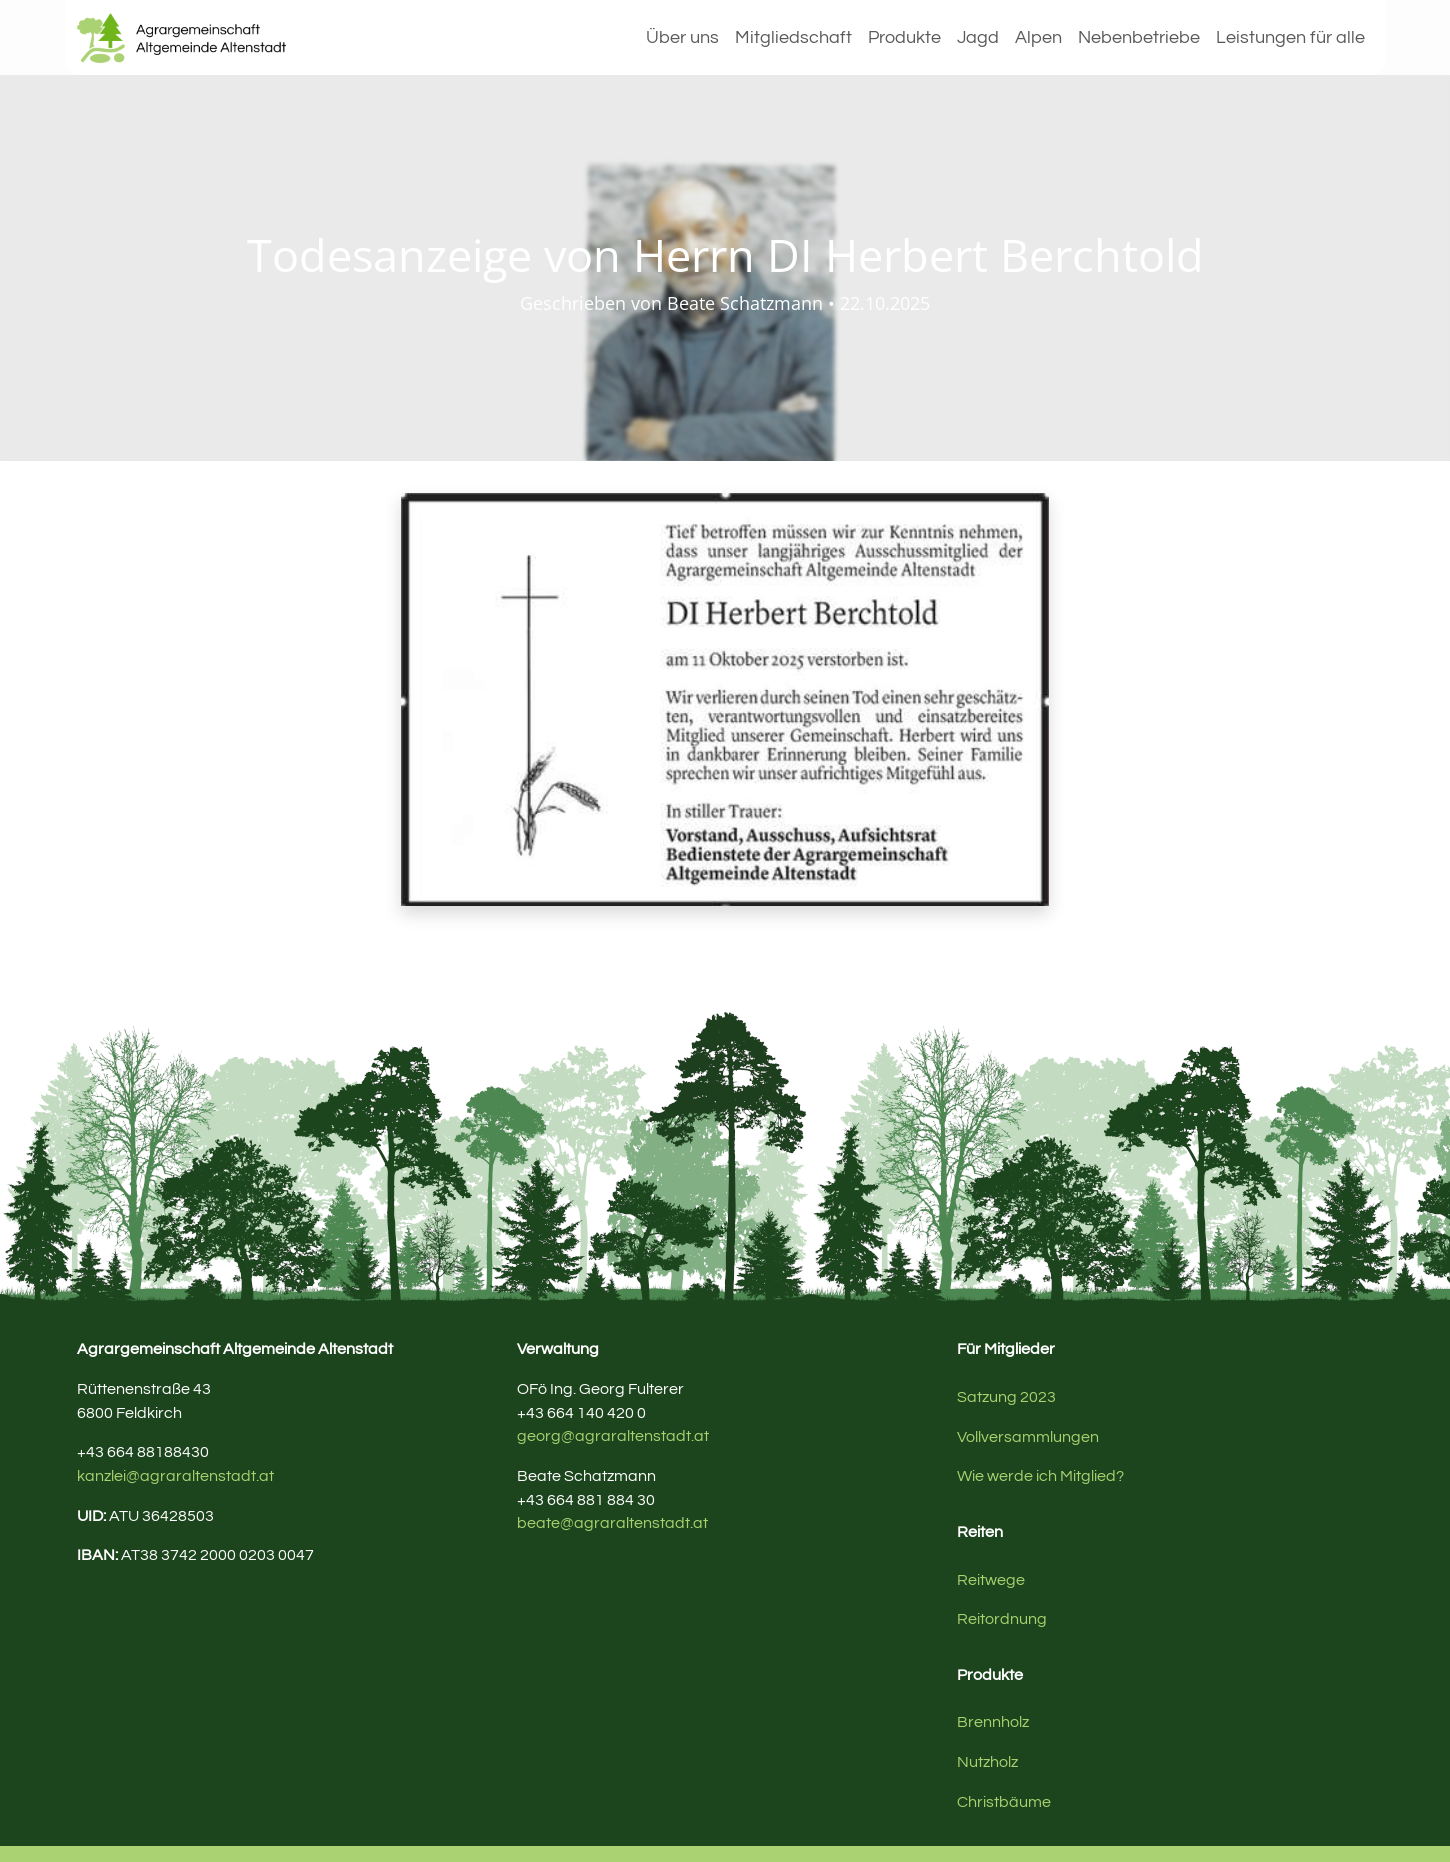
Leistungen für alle (1290, 37)
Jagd (978, 37)
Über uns (682, 37)
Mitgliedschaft (793, 37)
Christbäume (1004, 1802)
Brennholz (993, 1722)
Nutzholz (987, 1762)
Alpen (1038, 37)
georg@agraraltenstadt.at (613, 1436)
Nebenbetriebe (1139, 37)
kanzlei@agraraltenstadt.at (175, 1476)
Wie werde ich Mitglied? (1040, 1476)
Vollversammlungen (1028, 1437)
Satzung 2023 (1006, 1397)
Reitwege (991, 1580)
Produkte (904, 37)
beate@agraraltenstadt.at (612, 1523)
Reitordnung (1002, 1619)
